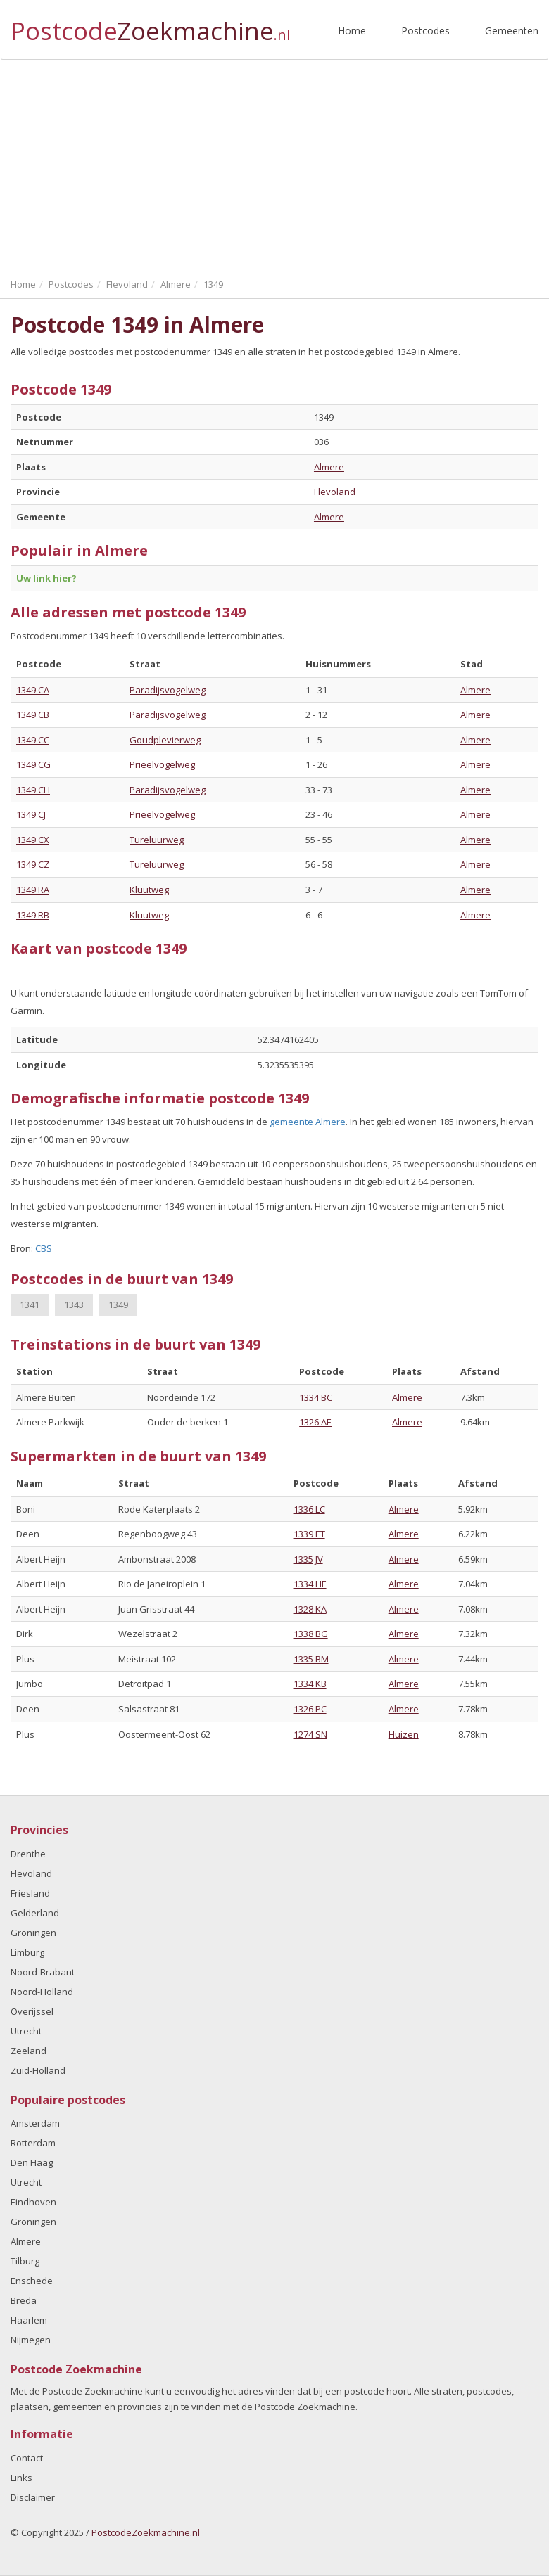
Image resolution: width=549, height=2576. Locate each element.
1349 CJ (31, 814)
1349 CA (32, 690)
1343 (74, 1304)
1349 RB (32, 915)
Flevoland (334, 491)
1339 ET (309, 1533)
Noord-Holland (42, 1991)
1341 (29, 1304)
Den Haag (32, 2162)
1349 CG (33, 764)
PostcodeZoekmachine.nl (146, 2532)
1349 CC (32, 739)
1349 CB (32, 714)
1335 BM (311, 1659)
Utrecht (26, 2031)
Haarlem (29, 2320)
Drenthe (28, 1853)
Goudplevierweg (165, 739)
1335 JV (308, 1559)
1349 (118, 1304)
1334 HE (310, 1583)
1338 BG (311, 1633)
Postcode (150, 25)
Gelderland (35, 1913)
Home (352, 30)
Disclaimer (33, 2497)
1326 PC (310, 1709)
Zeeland (28, 2050)
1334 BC (315, 1397)
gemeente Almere (308, 1121)
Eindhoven (33, 2202)
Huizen (404, 1734)
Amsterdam (35, 2123)
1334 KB (310, 1683)
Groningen (33, 1932)
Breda (24, 2300)
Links (21, 2477)
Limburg (27, 1952)
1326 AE (315, 1422)
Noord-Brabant (43, 1972)
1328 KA (310, 1609)
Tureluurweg (157, 839)
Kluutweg (149, 889)
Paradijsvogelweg (168, 690)
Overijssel (32, 2011)
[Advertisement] (274, 165)
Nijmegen (31, 2339)
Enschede (32, 2280)
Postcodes (425, 30)
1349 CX (32, 839)
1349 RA (32, 889)
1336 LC (309, 1509)
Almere (329, 467)
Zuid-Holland (38, 2070)
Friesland (30, 1893)
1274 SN (310, 1734)
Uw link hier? (46, 578)
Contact (27, 2458)
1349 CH (33, 789)
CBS (43, 1248)
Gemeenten (511, 30)
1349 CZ (32, 864)
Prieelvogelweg (162, 764)
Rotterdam (33, 2142)
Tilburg (25, 2261)
